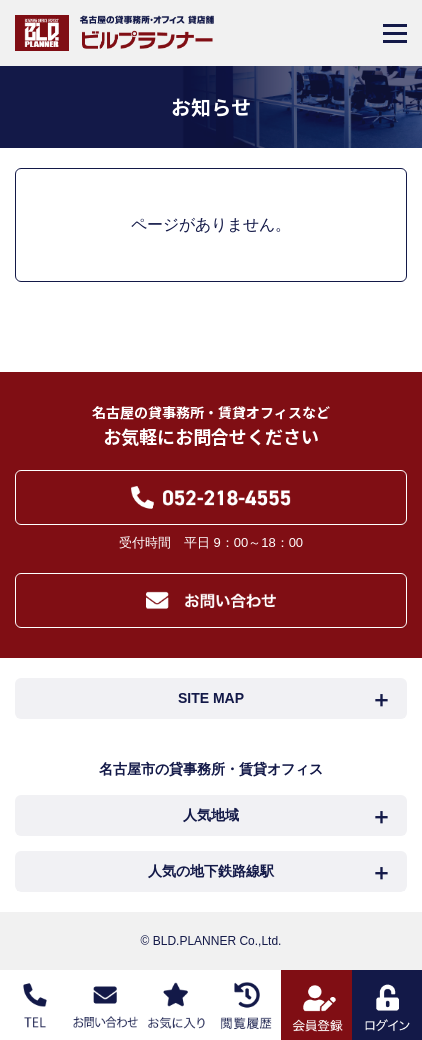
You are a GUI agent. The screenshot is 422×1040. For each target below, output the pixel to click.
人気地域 (211, 815)
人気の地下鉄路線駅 (211, 871)
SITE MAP (211, 698)
